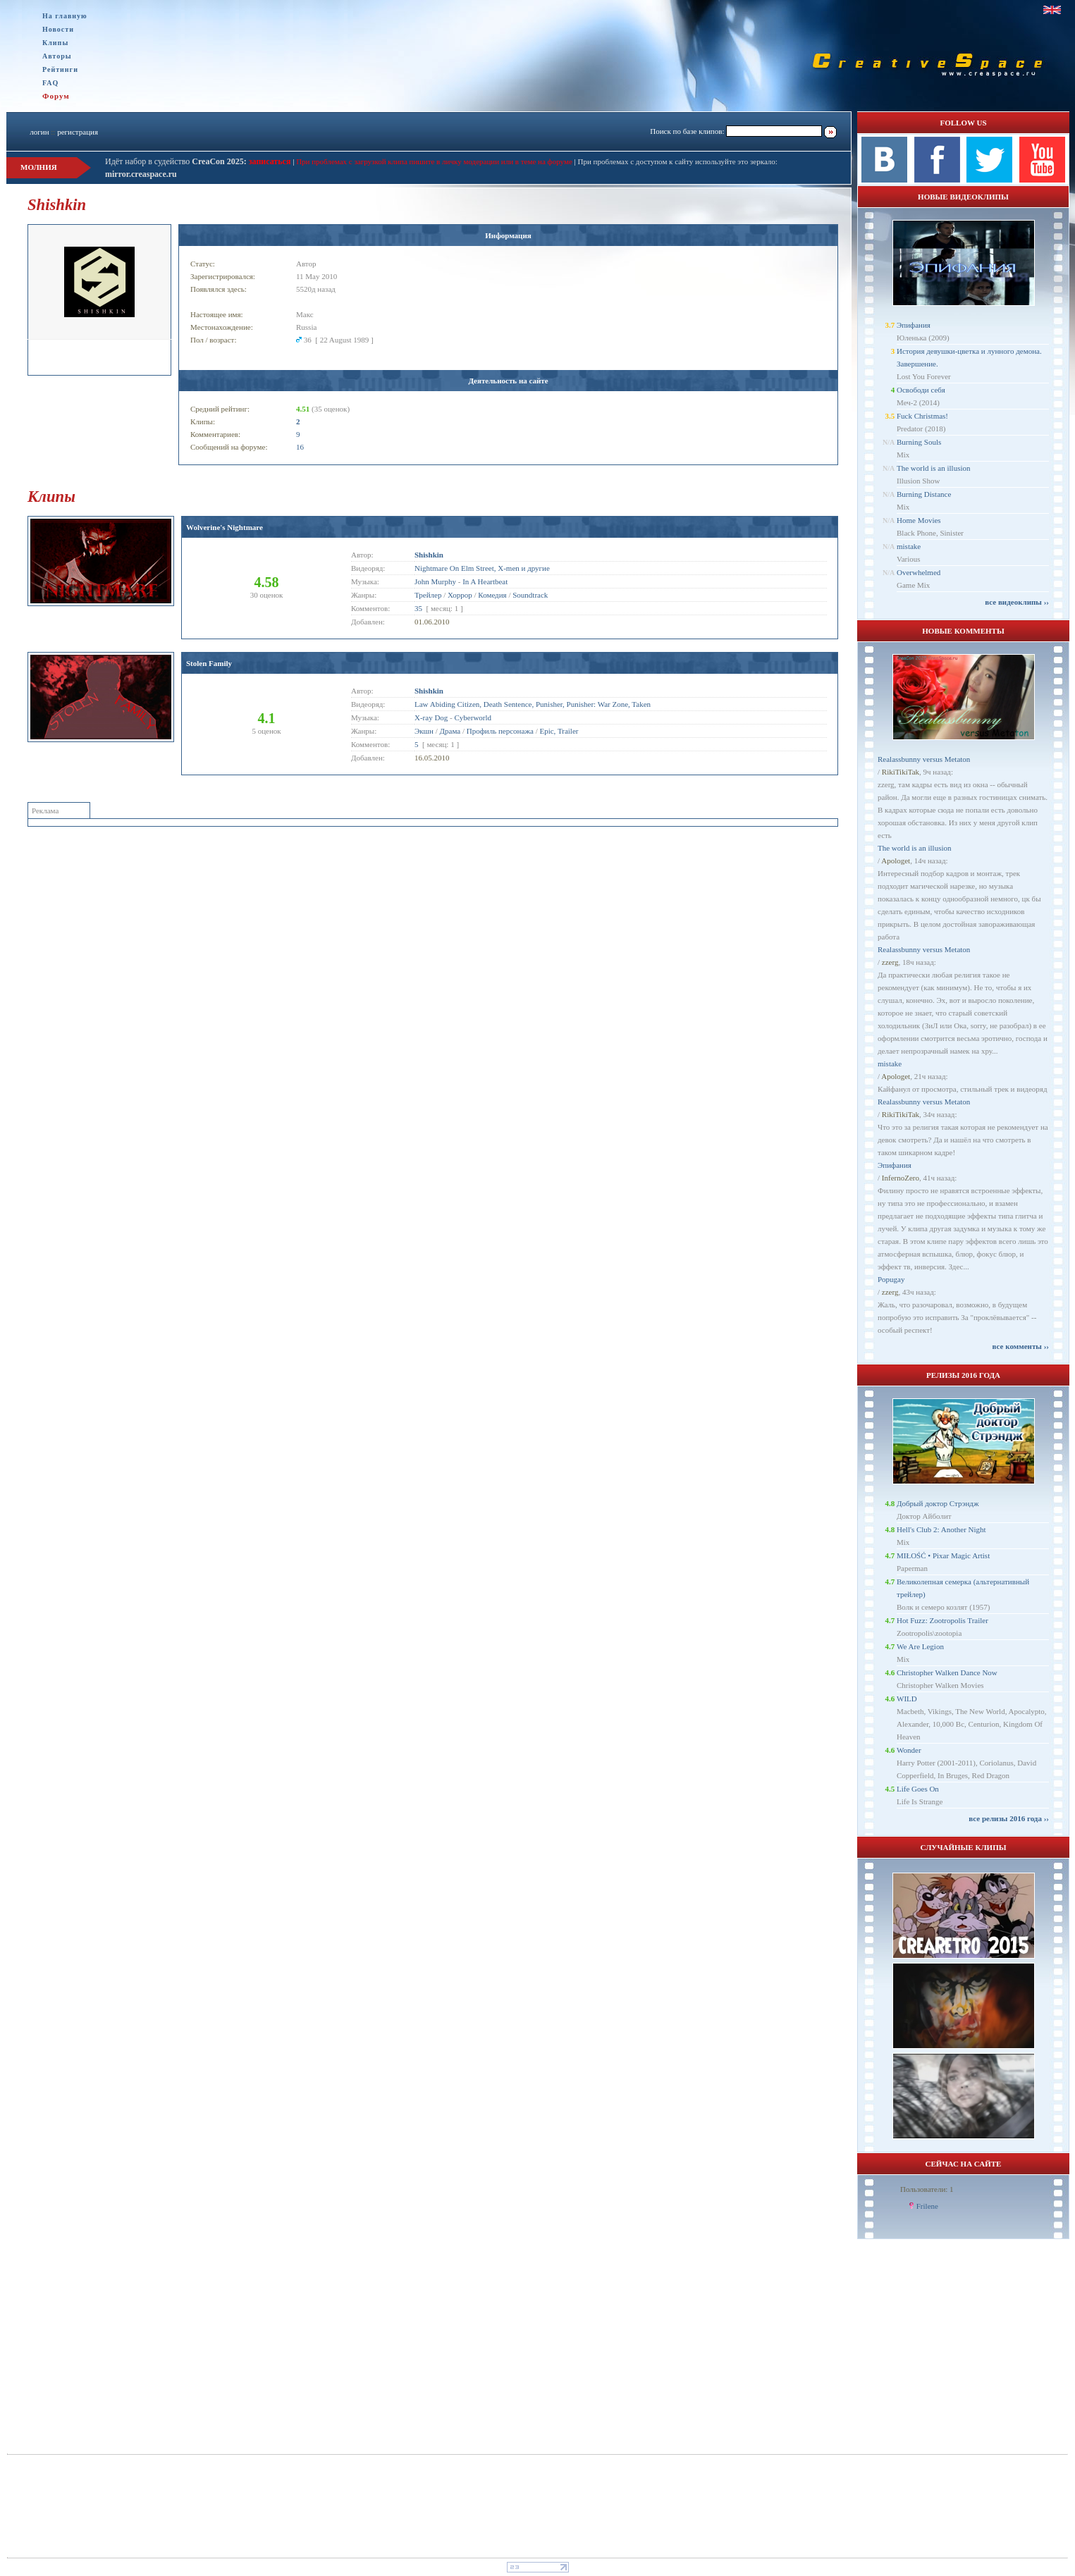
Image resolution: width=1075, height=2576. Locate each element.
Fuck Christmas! (922, 416)
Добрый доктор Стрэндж (938, 1503)
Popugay (891, 1279)
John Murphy (435, 581)
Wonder (909, 1750)
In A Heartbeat (485, 581)
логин (39, 132)
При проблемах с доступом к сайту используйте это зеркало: (677, 161)
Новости (58, 29)
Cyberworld (473, 717)
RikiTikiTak (900, 772)
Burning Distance (924, 494)
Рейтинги (60, 69)
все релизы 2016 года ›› (1009, 1818)
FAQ (50, 83)
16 (300, 447)
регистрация (77, 132)
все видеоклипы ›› (1017, 602)
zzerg (890, 962)
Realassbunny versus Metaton (924, 759)
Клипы (55, 43)
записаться (269, 161)
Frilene (927, 2206)
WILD (907, 1698)
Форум (56, 96)
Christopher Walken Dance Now (947, 1672)
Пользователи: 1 (927, 2189)
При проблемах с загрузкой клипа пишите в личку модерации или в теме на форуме (434, 161)
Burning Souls (919, 442)
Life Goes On (918, 1789)
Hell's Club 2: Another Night (941, 1529)
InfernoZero (900, 1177)
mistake (909, 546)
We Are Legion (920, 1646)
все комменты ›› (1021, 1346)
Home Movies (919, 520)
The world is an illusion (934, 468)
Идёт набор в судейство (176, 161)
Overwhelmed (918, 572)
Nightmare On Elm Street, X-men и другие (482, 568)
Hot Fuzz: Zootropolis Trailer (942, 1620)
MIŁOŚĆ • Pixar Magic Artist (943, 1555)
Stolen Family (209, 663)
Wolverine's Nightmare (224, 527)
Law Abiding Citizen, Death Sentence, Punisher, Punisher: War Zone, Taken (532, 704)
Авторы (57, 56)
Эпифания (913, 325)
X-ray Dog (431, 717)
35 (418, 608)
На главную (64, 16)
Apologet (895, 860)
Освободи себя (921, 390)
